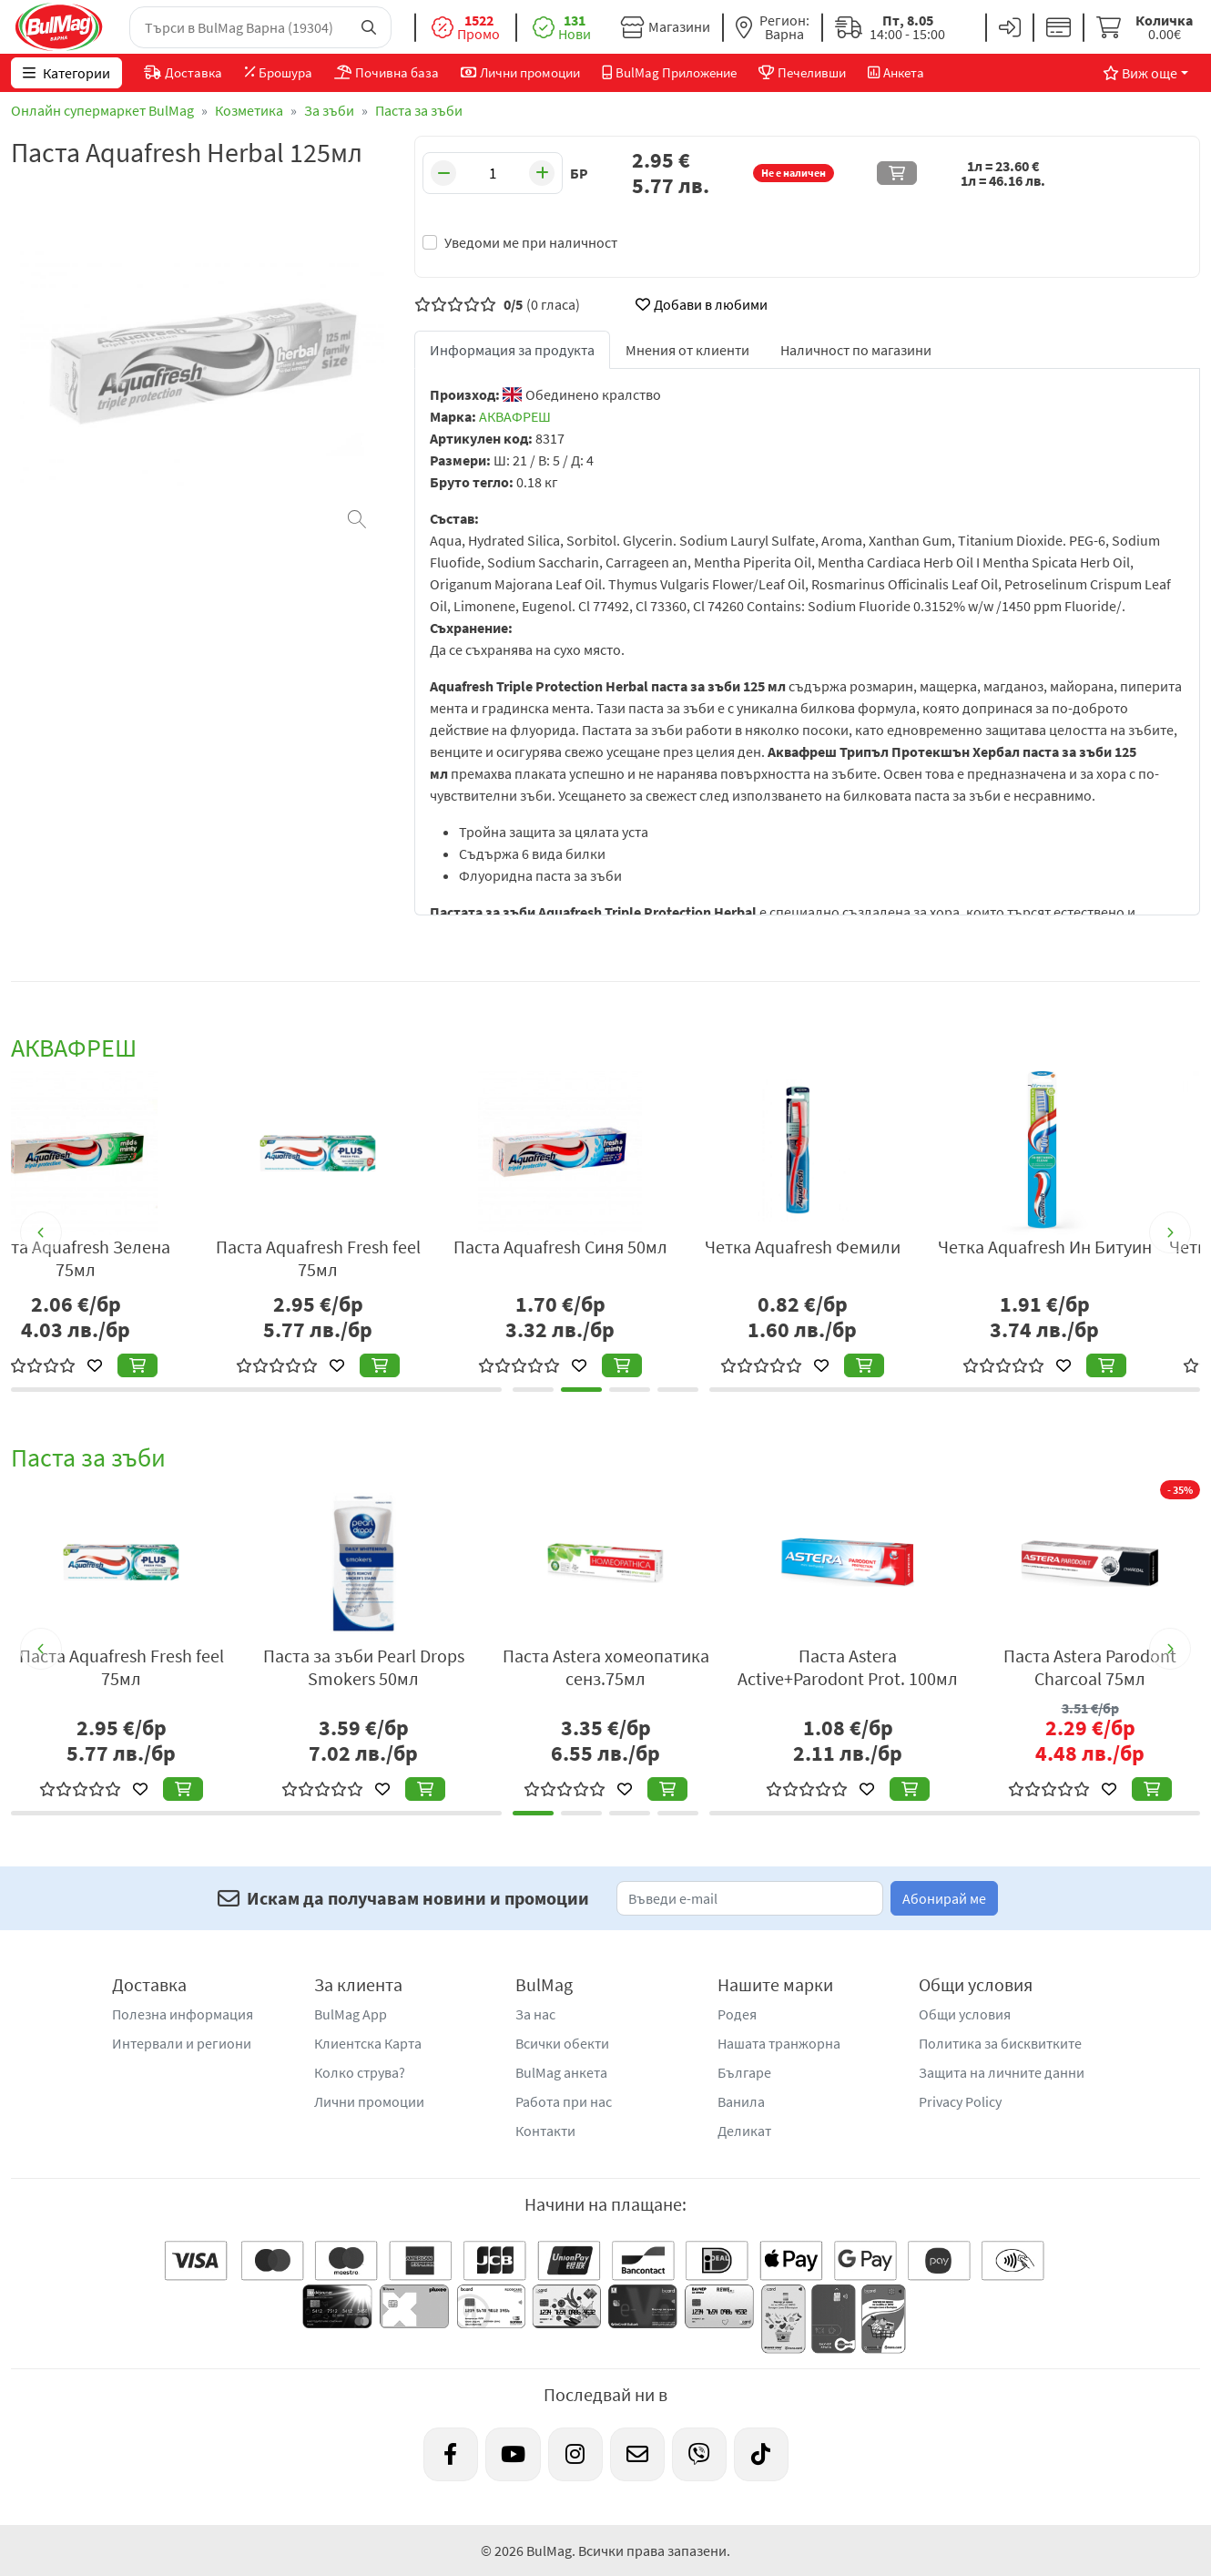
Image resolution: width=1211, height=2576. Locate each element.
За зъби (329, 110)
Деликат (744, 2130)
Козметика (249, 110)
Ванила (741, 2101)
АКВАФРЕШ (515, 416)
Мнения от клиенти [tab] (687, 350)
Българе (744, 2072)
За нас (535, 2014)
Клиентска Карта (368, 2043)
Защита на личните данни (1001, 2072)
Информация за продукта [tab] (512, 350)
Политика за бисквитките (1000, 2043)
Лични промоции (369, 2101)
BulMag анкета (561, 2072)
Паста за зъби (419, 110)
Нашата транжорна (778, 2043)
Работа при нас (563, 2101)
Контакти (545, 2130)
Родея (737, 2014)
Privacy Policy (960, 2101)
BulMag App (350, 2014)
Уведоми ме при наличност (530, 242)
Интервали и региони (181, 2043)
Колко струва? (359, 2072)
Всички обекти (562, 2043)
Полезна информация (182, 2014)
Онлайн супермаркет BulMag (102, 110)
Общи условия (965, 2014)
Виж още (1140, 73)
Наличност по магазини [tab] (855, 350)
